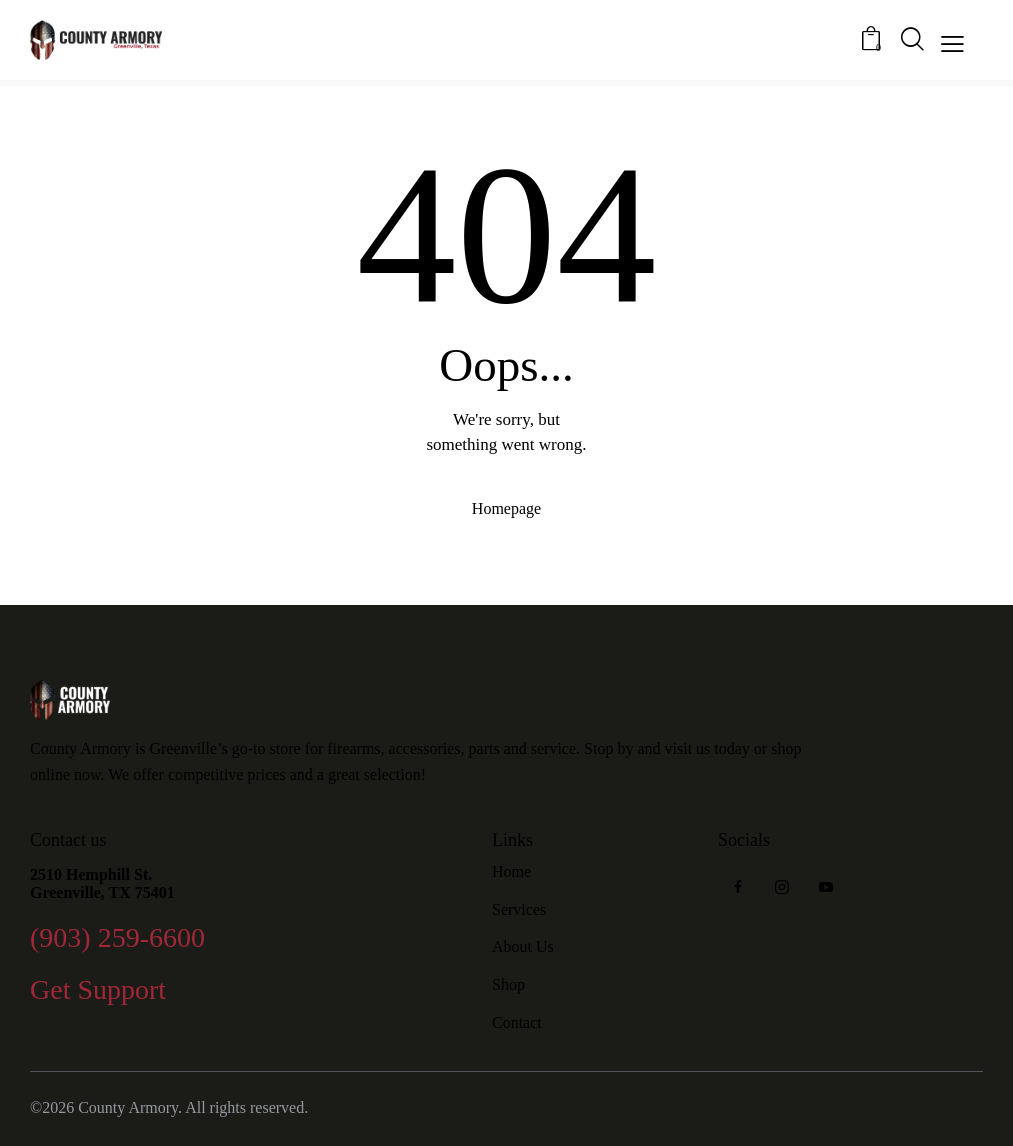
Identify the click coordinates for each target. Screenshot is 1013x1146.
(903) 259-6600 (117, 937)
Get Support (98, 989)
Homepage (506, 508)
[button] (952, 42)
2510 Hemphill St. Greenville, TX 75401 (102, 883)
